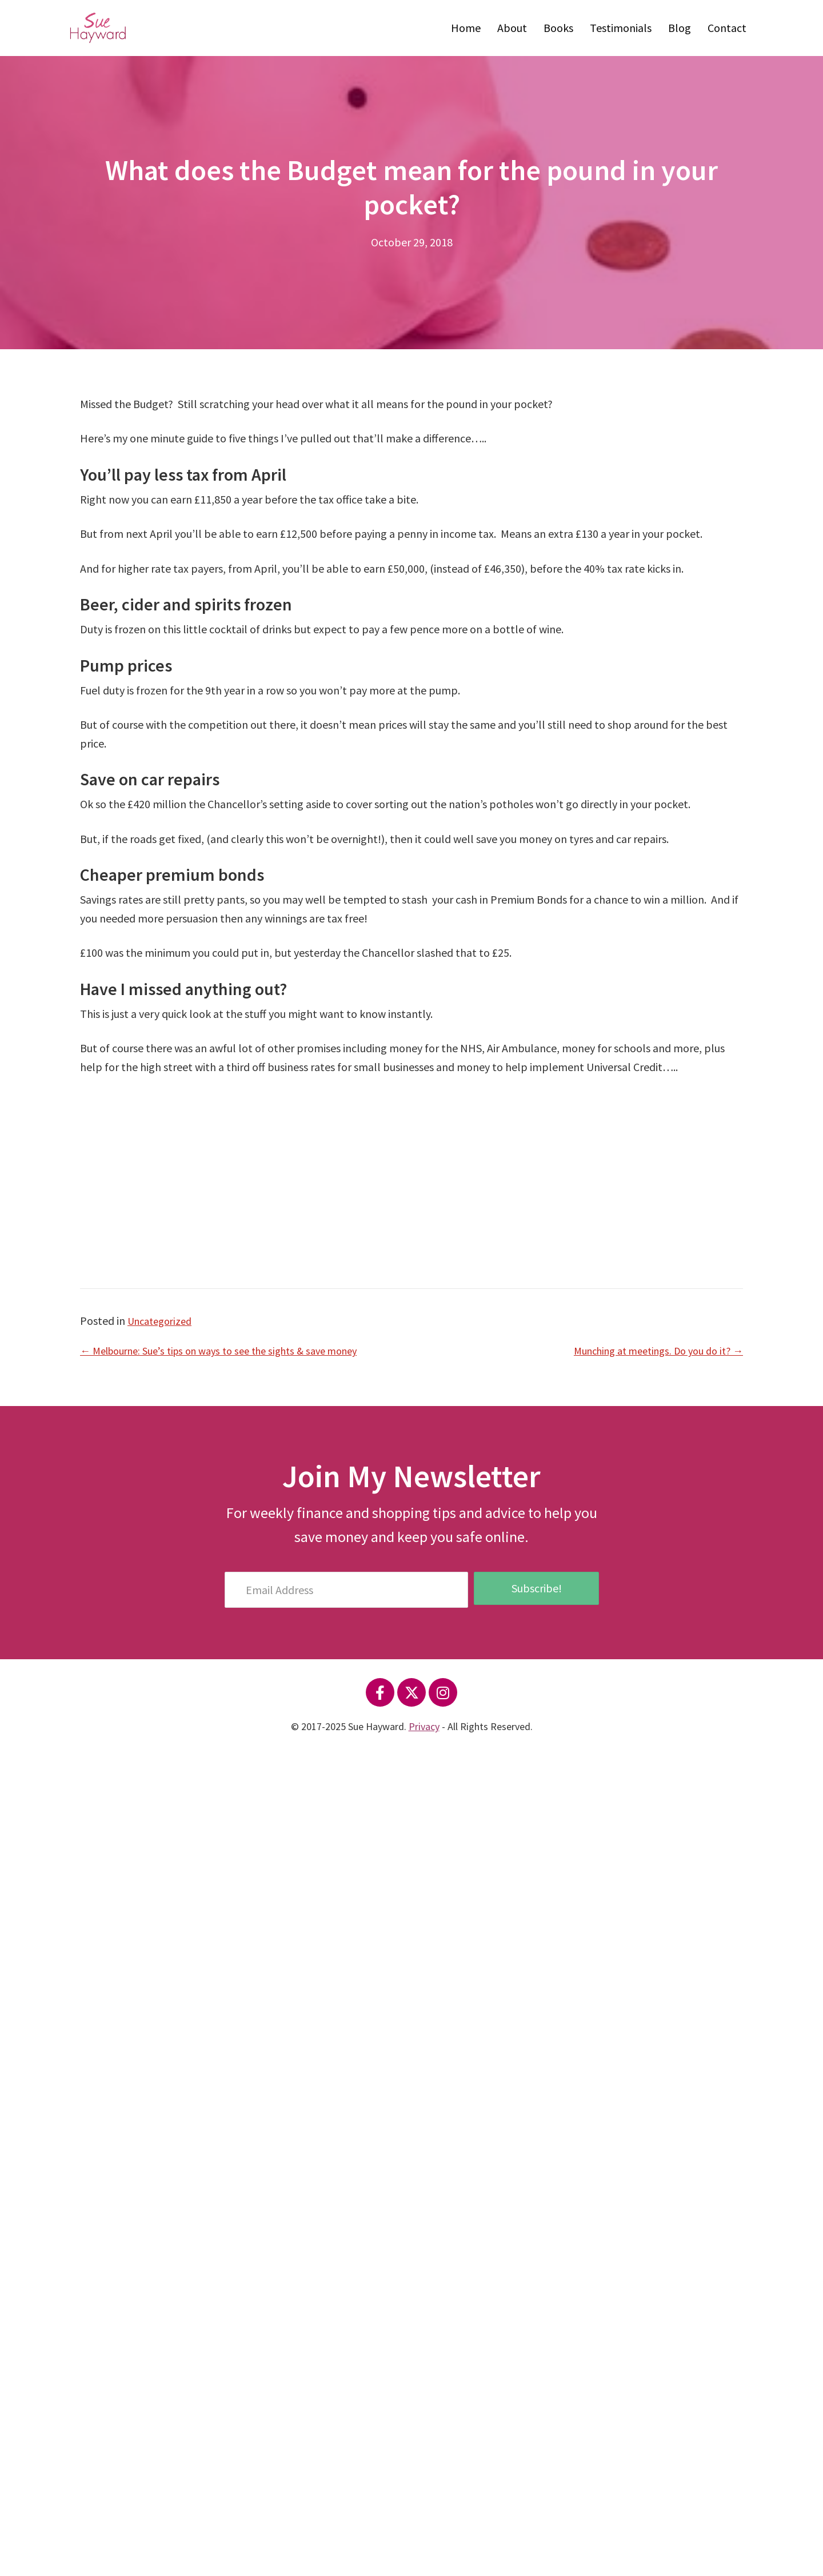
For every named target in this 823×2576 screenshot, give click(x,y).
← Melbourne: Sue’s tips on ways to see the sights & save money (233, 1350)
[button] (380, 1692)
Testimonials (621, 28)
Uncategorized (162, 1320)
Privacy (424, 1726)
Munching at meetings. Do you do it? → (649, 1350)
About (512, 28)
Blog (679, 28)
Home (466, 28)
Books (558, 28)
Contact (727, 28)
